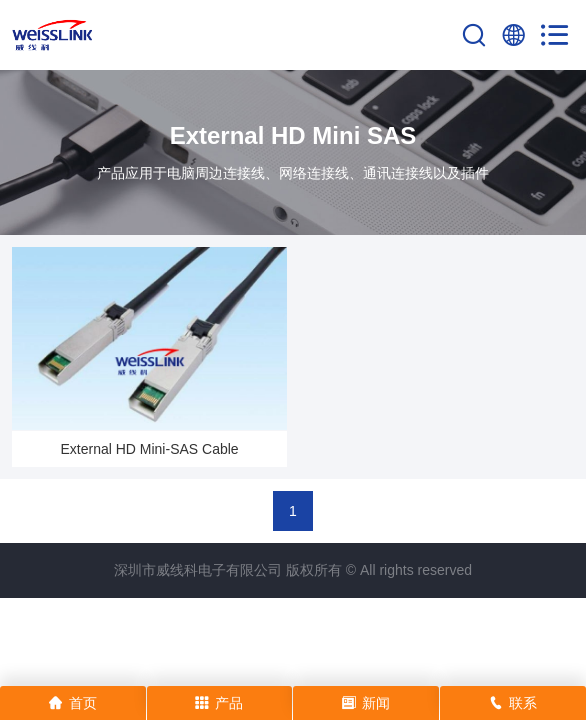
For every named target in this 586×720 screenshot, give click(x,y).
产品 (219, 703)
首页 (73, 703)
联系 (513, 703)
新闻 (366, 703)
